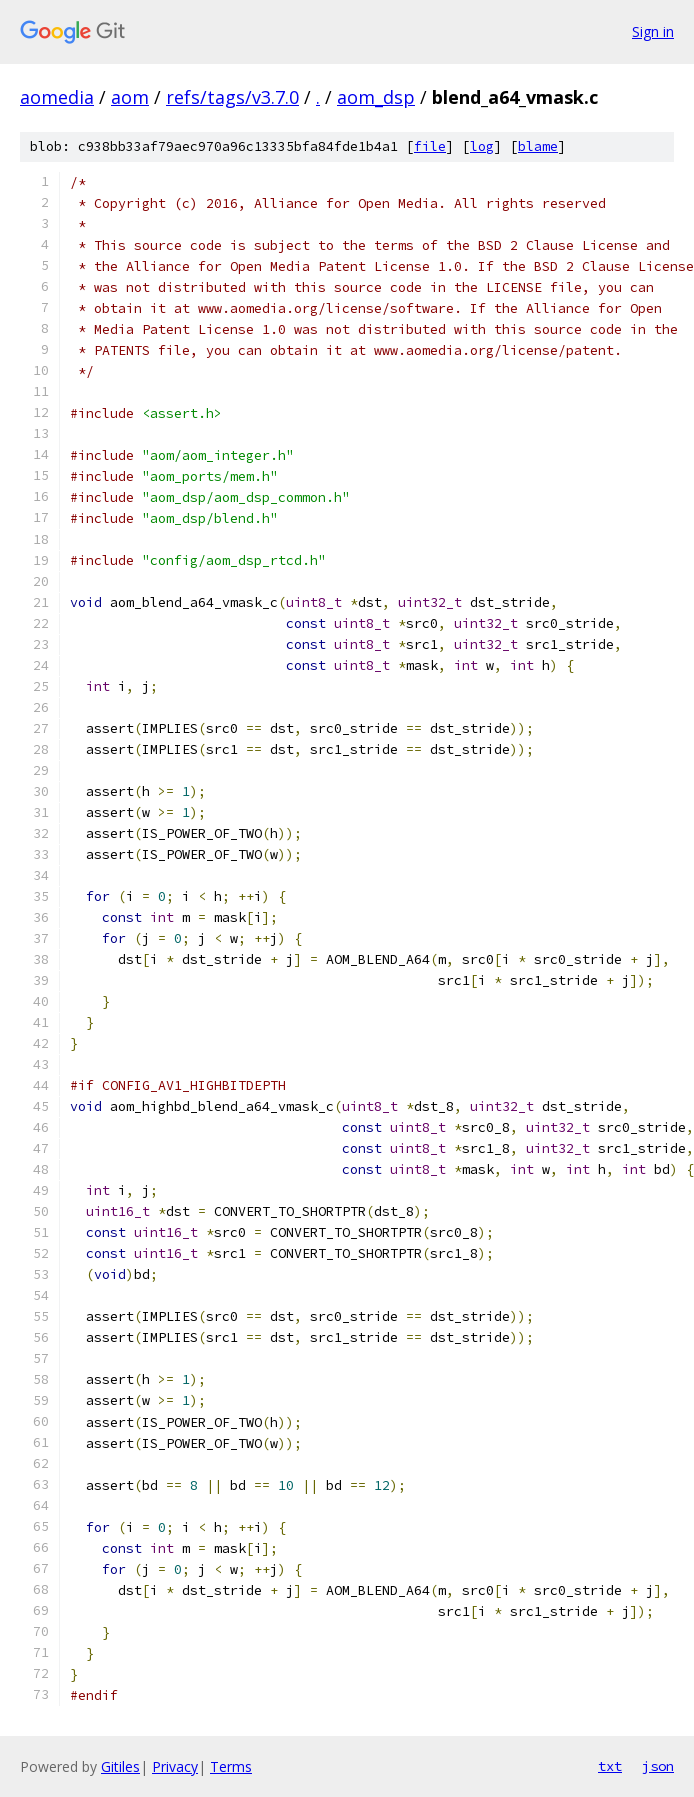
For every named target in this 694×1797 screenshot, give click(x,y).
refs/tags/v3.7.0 (232, 97)
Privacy (175, 1766)
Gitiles (120, 1766)
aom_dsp (376, 97)
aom (130, 97)
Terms (231, 1766)
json (658, 1766)
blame (538, 146)
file (430, 146)
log (482, 146)
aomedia (57, 97)
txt (610, 1766)
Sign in (653, 31)
